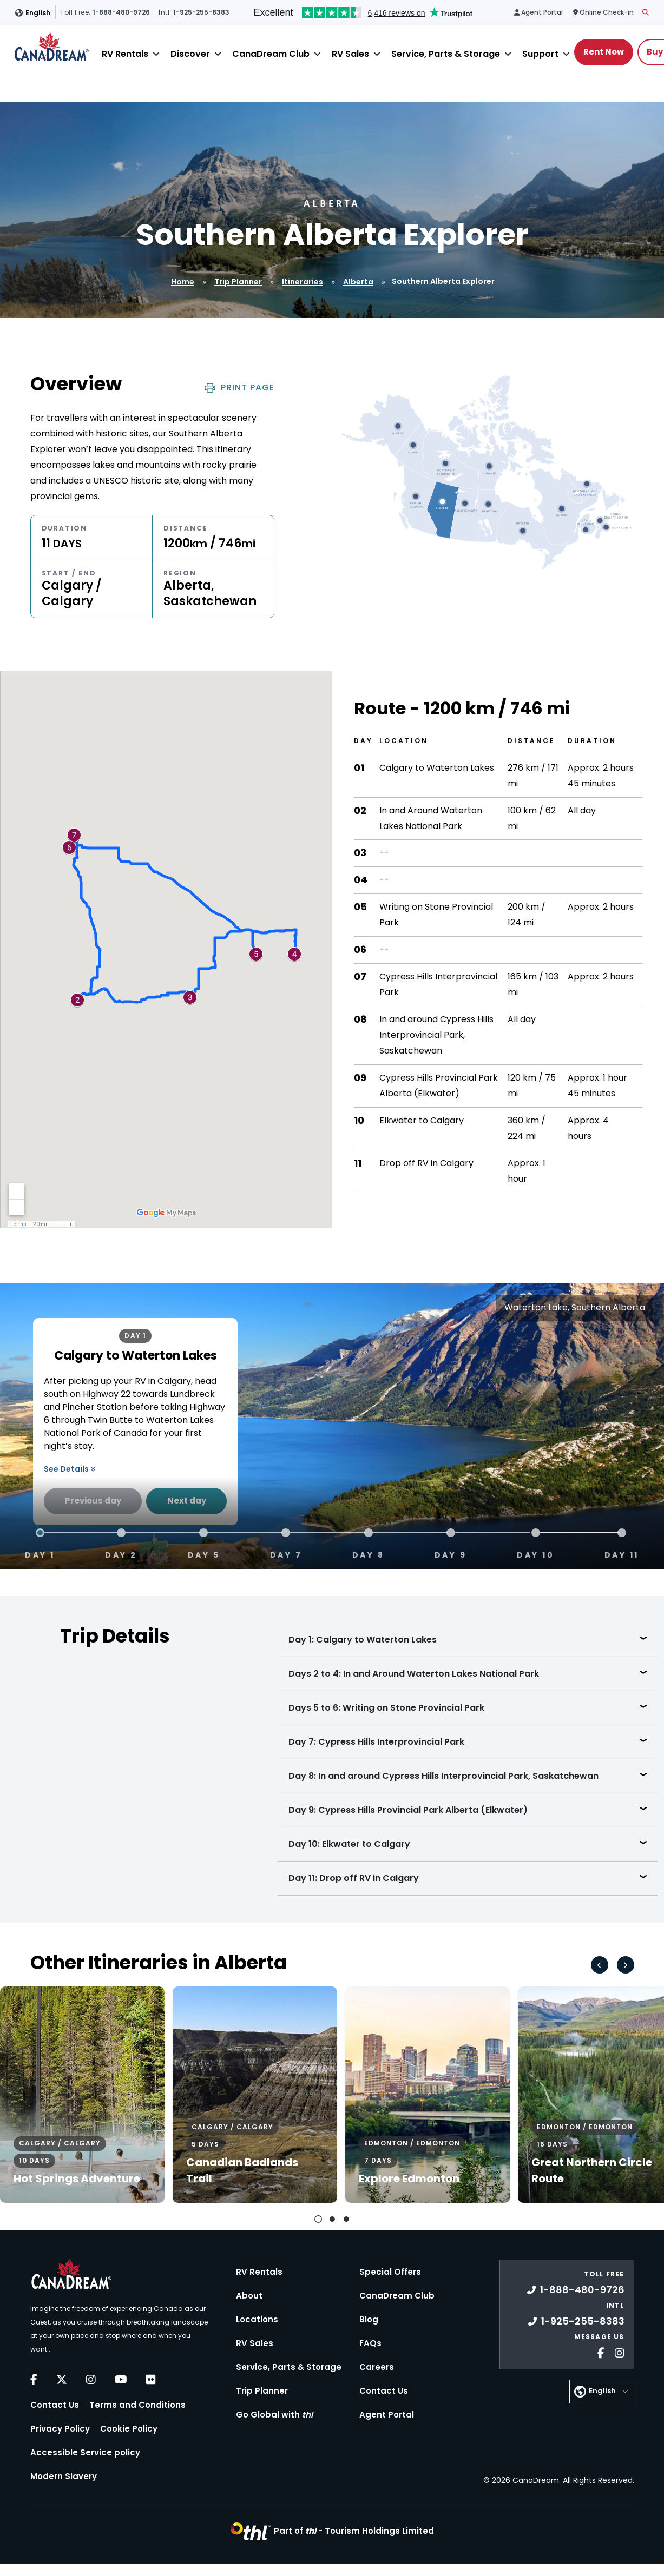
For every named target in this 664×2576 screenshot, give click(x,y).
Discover (190, 54)
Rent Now (603, 51)
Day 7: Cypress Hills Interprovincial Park (376, 1742)
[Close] (156, 54)
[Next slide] (625, 1965)
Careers (376, 2367)
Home (182, 281)
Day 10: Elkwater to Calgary (349, 1844)
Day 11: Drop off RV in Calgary (353, 1878)
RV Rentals (125, 54)
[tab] (318, 2219)
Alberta (358, 281)
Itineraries (302, 281)
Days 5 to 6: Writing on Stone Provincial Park (386, 1707)
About (249, 2295)
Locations (257, 2319)
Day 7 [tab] (286, 1554)
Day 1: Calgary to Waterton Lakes (362, 1639)
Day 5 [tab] (204, 1554)
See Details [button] (69, 1469)
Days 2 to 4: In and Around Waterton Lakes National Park (413, 1673)
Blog (368, 2319)
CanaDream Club (271, 54)
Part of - (354, 2531)
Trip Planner (238, 281)
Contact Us (54, 2405)
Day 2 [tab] (121, 1554)
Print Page (239, 388)
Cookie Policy (128, 2428)
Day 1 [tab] (40, 1554)
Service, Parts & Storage (445, 54)
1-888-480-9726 (575, 2289)
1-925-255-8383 (576, 2321)
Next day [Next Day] (186, 1500)
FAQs (370, 2343)
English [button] (37, 12)
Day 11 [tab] (621, 1554)
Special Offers (390, 2271)
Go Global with (274, 2414)
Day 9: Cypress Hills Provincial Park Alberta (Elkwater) (408, 1810)
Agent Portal (386, 2414)
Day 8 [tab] (368, 1554)
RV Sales (350, 54)
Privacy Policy (60, 2428)
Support (540, 54)
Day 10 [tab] (535, 1554)
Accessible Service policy (85, 2452)
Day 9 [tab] (451, 1554)
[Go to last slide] (599, 1965)
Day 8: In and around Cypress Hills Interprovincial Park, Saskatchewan (443, 1776)
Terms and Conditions (137, 2405)
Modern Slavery (63, 2476)
